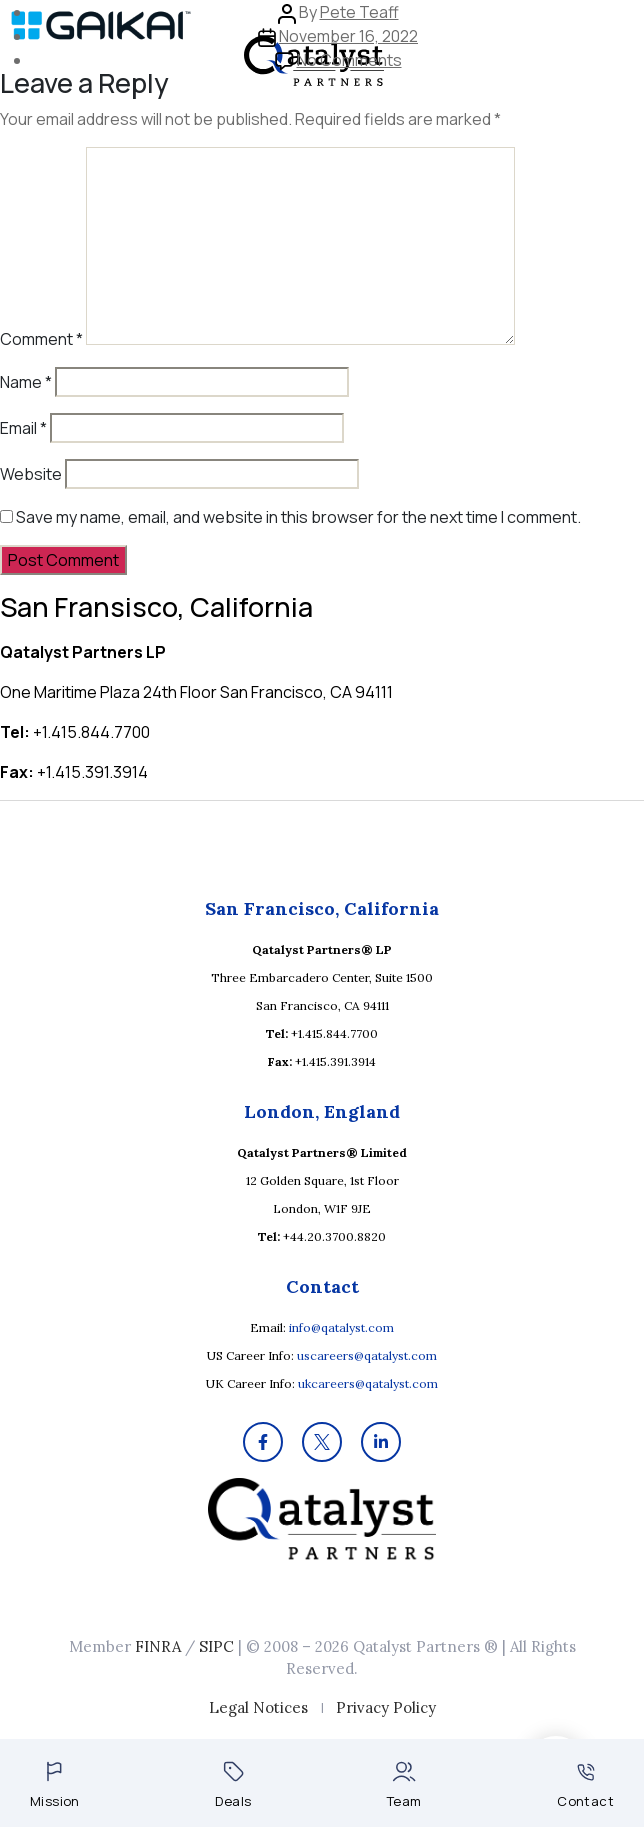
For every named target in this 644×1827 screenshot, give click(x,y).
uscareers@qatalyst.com (367, 1355)
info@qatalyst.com (341, 1327)
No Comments (349, 60)
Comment (41, 339)
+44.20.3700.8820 (334, 1236)
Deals (233, 1785)
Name (26, 382)
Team (404, 1785)
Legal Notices (258, 1707)
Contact (585, 1786)
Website (31, 474)
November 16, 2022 (348, 36)
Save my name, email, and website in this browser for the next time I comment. (298, 517)
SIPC (216, 1646)
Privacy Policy (386, 1707)
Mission (55, 1785)
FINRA (158, 1646)
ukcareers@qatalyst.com (368, 1383)
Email (23, 428)
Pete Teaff (359, 12)
